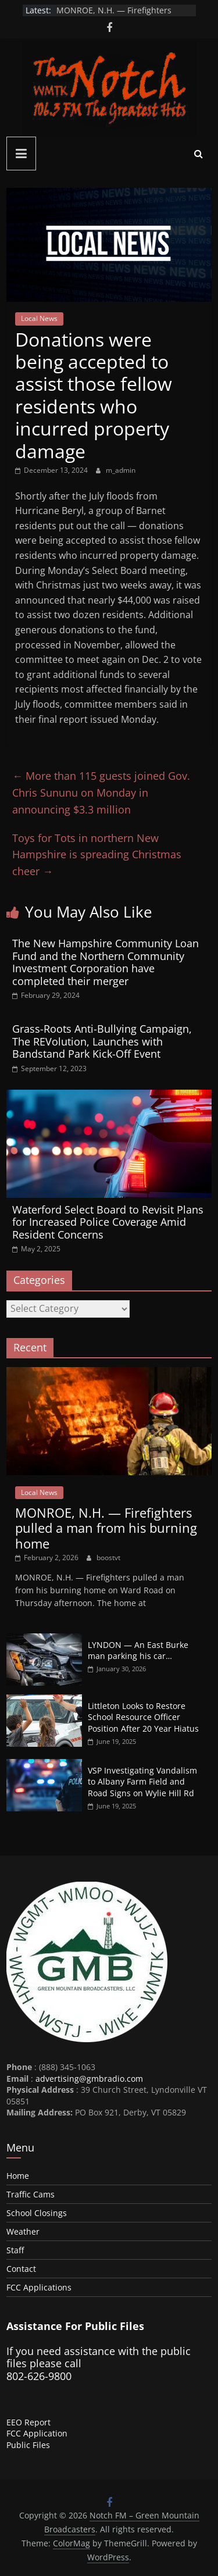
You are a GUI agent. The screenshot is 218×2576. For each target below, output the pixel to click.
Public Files (28, 2444)
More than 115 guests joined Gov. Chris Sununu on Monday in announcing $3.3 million (101, 792)
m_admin (120, 470)
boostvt (108, 1557)
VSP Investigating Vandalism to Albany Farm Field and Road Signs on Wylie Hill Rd (142, 1782)
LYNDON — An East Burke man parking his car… (138, 1650)
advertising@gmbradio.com (89, 2078)
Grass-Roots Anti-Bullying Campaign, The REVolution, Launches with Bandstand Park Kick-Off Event (102, 1041)
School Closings (36, 2212)
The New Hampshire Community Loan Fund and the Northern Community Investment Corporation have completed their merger (105, 962)
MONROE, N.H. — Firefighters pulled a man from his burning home (106, 1528)
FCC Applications (39, 2287)
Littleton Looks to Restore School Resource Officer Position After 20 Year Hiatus (143, 1717)
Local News (39, 318)
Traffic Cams (30, 2194)
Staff (15, 2250)
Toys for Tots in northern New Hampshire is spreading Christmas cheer (96, 855)
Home (17, 2175)
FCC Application (36, 2433)
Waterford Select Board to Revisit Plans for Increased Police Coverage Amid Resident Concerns (107, 1222)
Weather (23, 2231)
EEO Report (28, 2422)
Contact (21, 2268)
